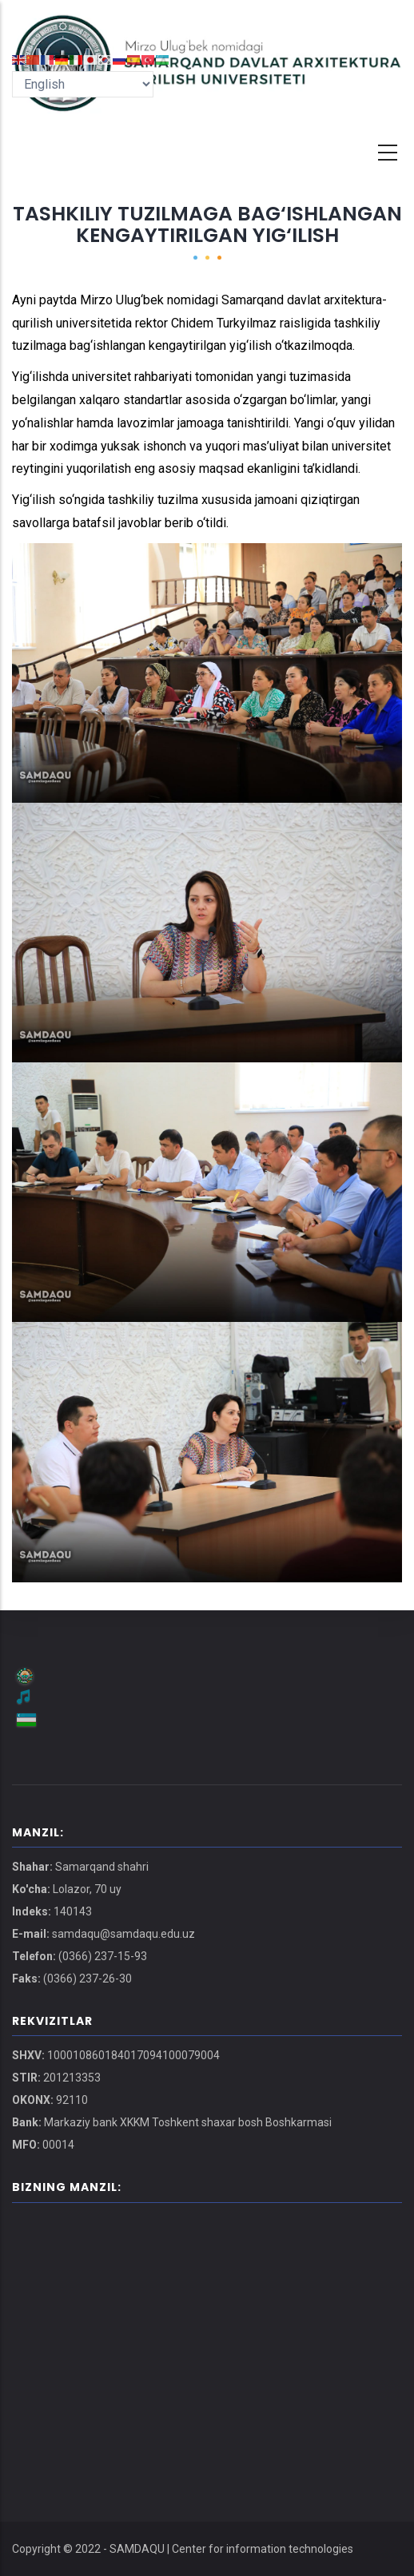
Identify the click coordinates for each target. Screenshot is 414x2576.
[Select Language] (82, 84)
